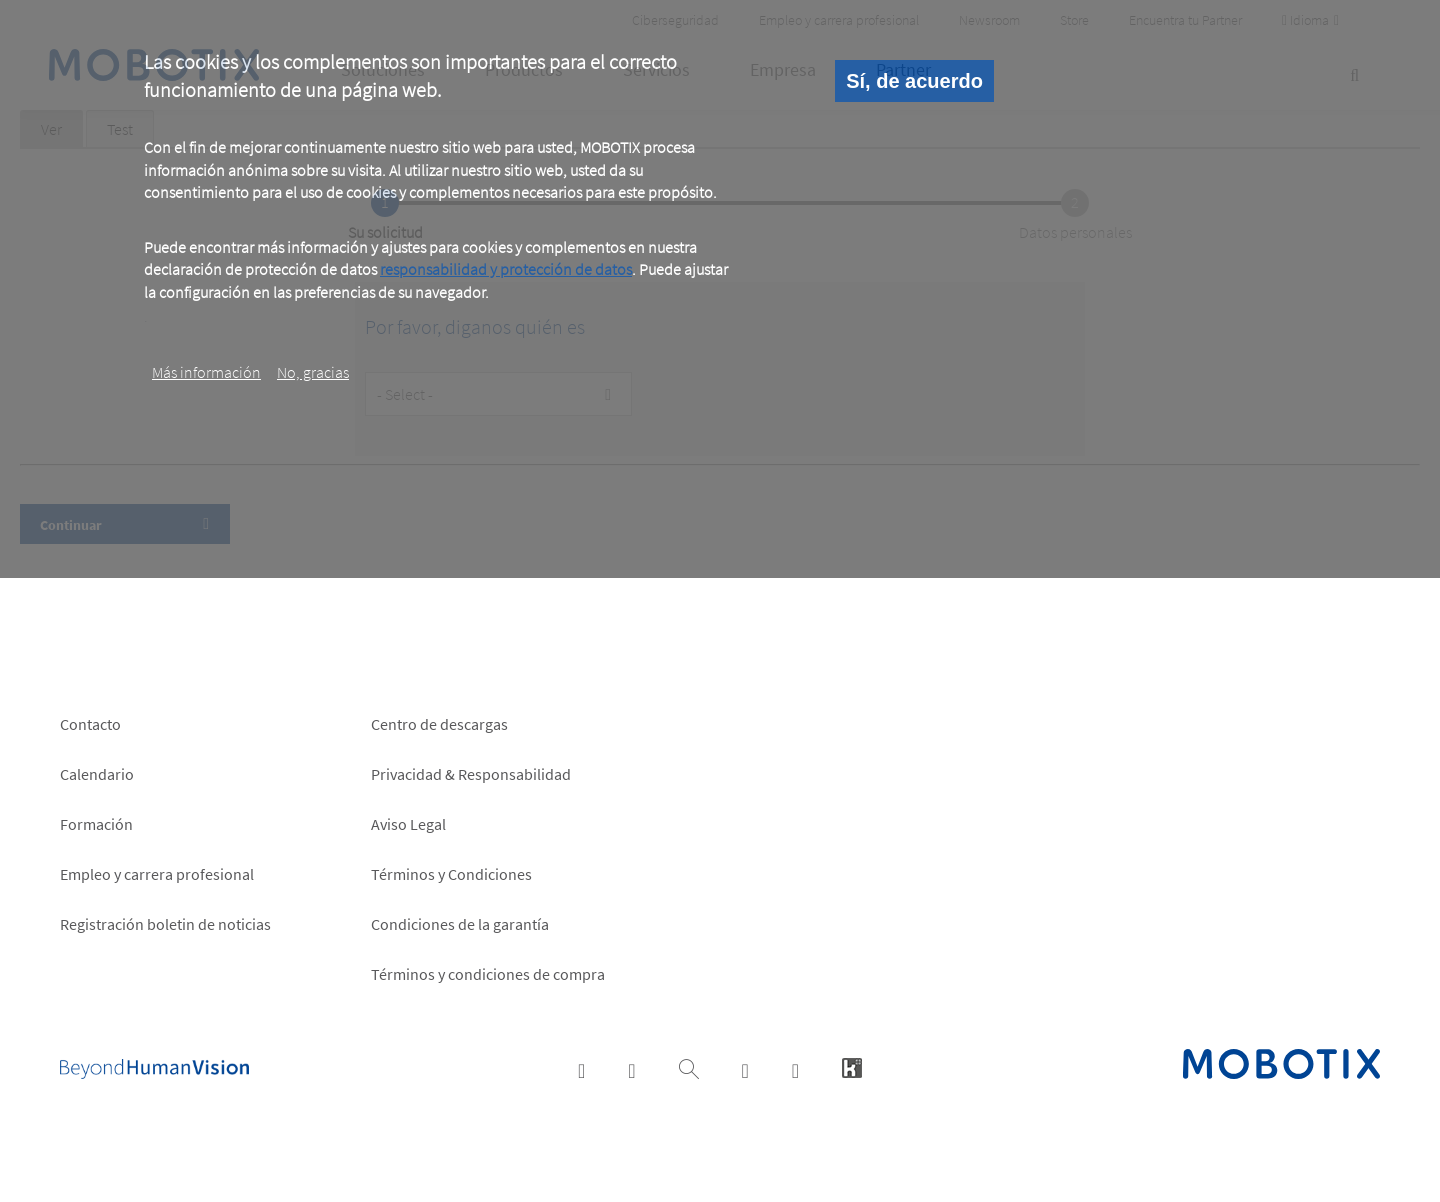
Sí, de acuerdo (914, 81)
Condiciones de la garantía (460, 924)
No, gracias (313, 372)
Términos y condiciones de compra (488, 974)
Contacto (90, 724)
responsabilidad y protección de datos (506, 269)
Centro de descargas (439, 724)
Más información (206, 372)
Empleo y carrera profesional (157, 874)
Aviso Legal (408, 824)
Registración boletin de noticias (165, 924)
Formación (96, 824)
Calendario (97, 774)
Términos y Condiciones (451, 874)
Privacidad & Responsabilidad (471, 774)
